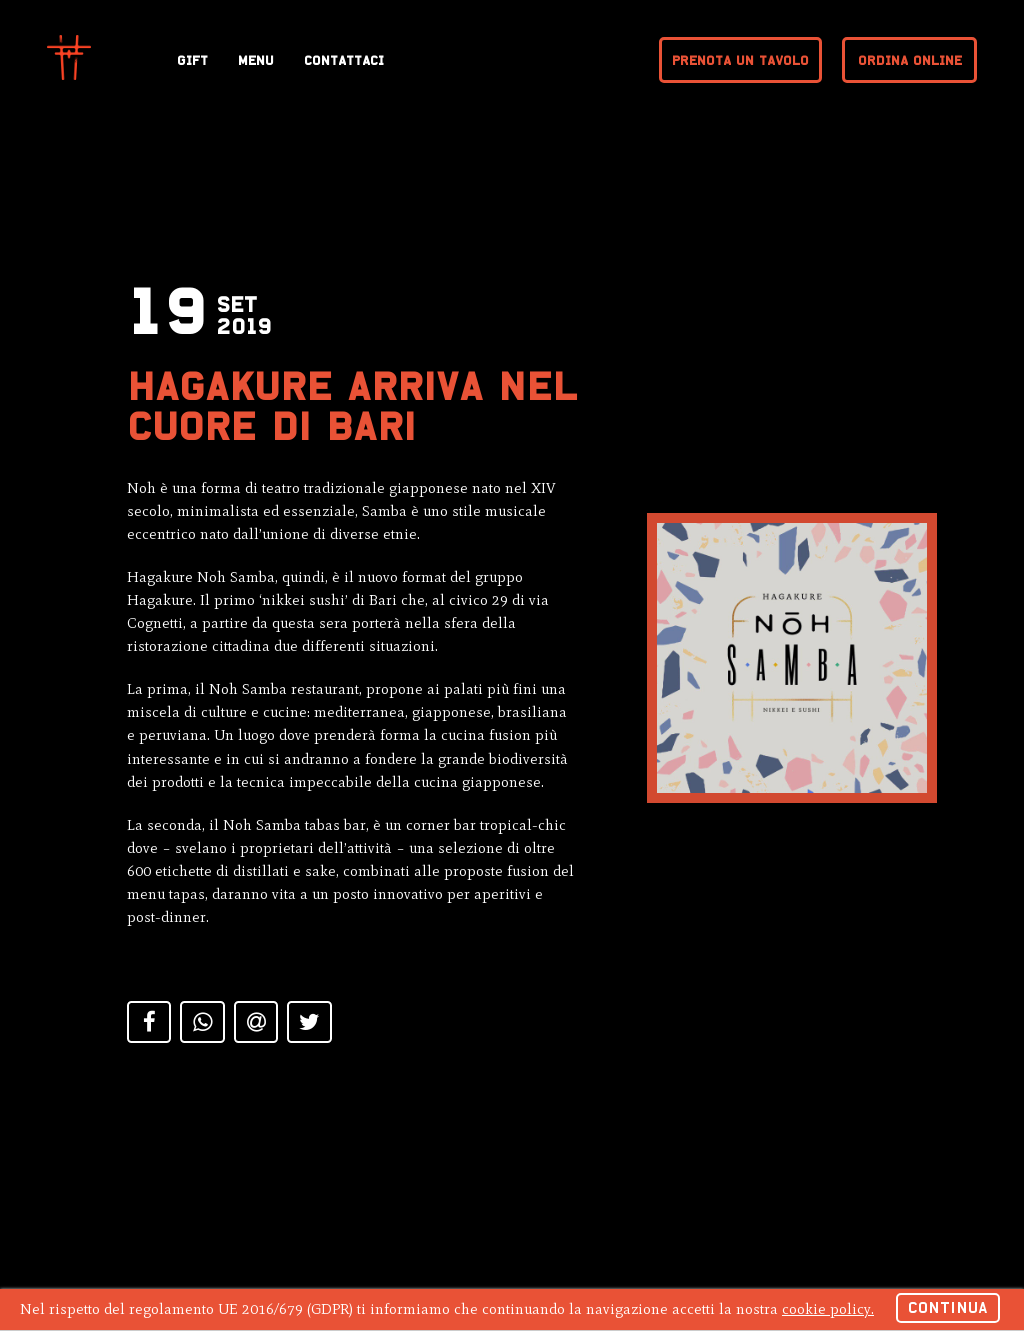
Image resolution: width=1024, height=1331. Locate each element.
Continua (948, 1307)
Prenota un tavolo (740, 60)
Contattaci (344, 60)
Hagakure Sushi (69, 57)
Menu (256, 60)
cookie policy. (828, 1309)
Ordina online (910, 60)
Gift (192, 60)
